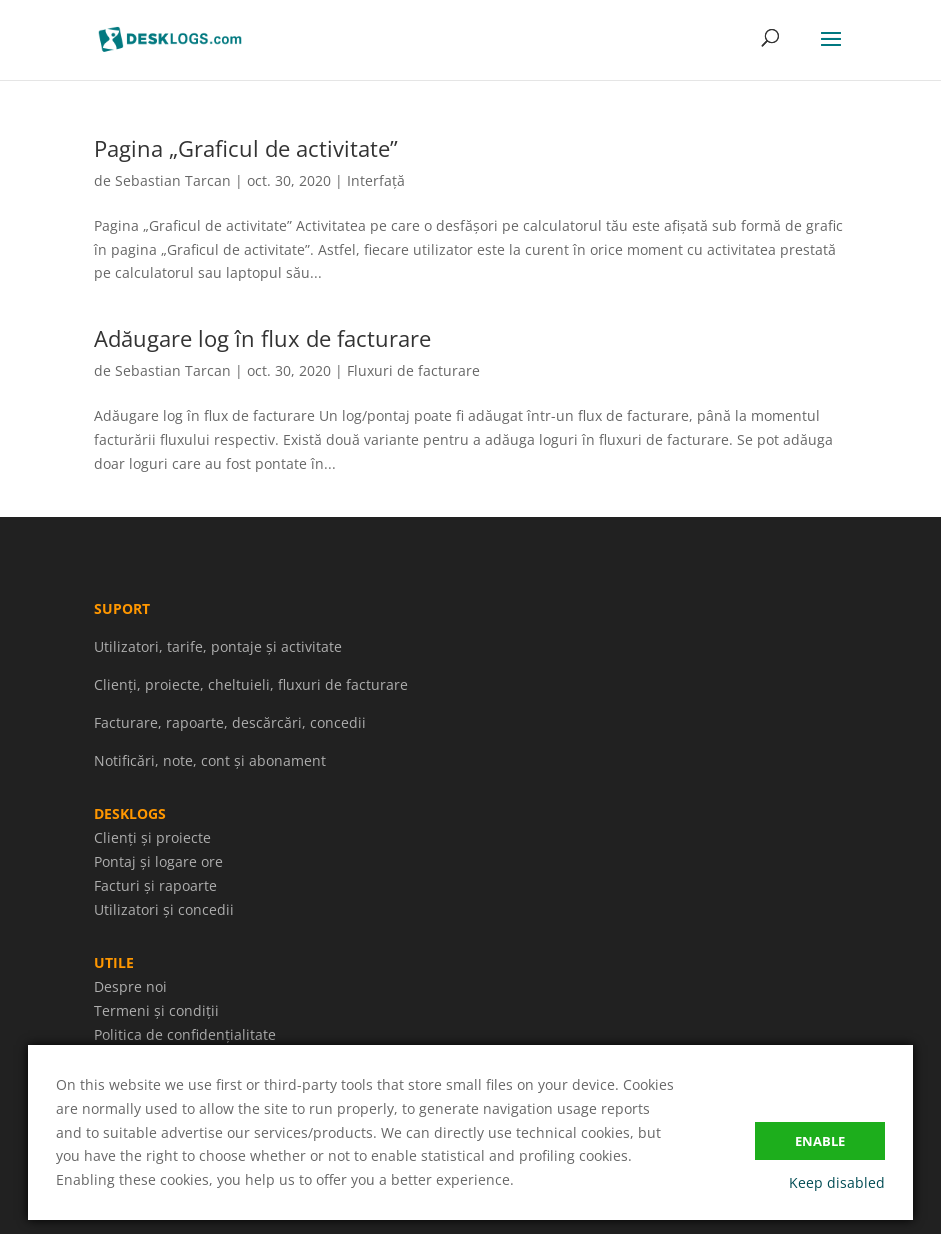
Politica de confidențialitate (185, 1034)
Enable (820, 1141)
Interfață (376, 180)
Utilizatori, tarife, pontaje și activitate (218, 646)
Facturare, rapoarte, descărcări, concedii (230, 722)
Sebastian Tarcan (173, 180)
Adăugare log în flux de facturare (262, 338)
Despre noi (130, 986)
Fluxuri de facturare (413, 370)
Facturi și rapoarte (155, 885)
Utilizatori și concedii (164, 909)
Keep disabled (837, 1182)
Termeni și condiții (156, 1010)
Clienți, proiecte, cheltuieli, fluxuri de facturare (251, 684)
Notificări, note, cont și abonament (210, 760)
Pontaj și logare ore (158, 861)
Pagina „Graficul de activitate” (246, 148)
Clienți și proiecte (152, 837)
